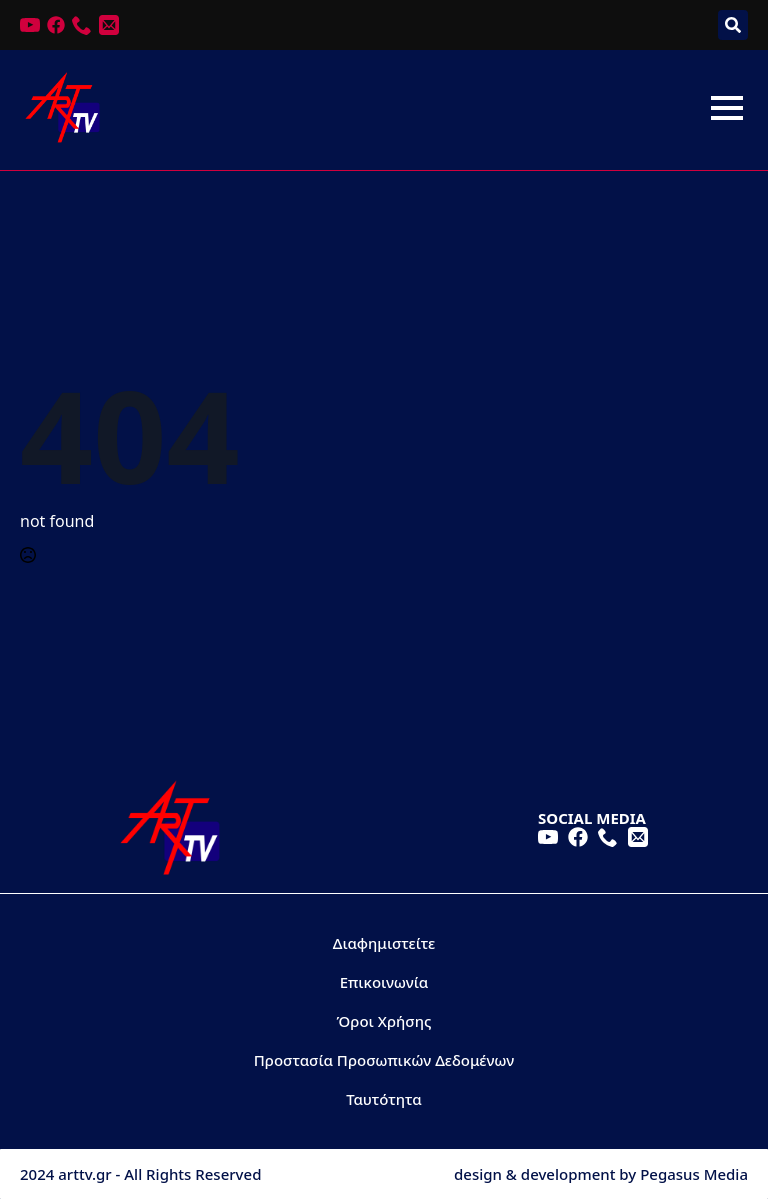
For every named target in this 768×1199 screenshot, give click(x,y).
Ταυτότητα (384, 1099)
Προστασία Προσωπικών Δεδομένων (384, 1060)
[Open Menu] (727, 108)
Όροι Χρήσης (384, 1021)
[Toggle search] (733, 25)
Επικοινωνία (384, 982)
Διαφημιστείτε (384, 943)
